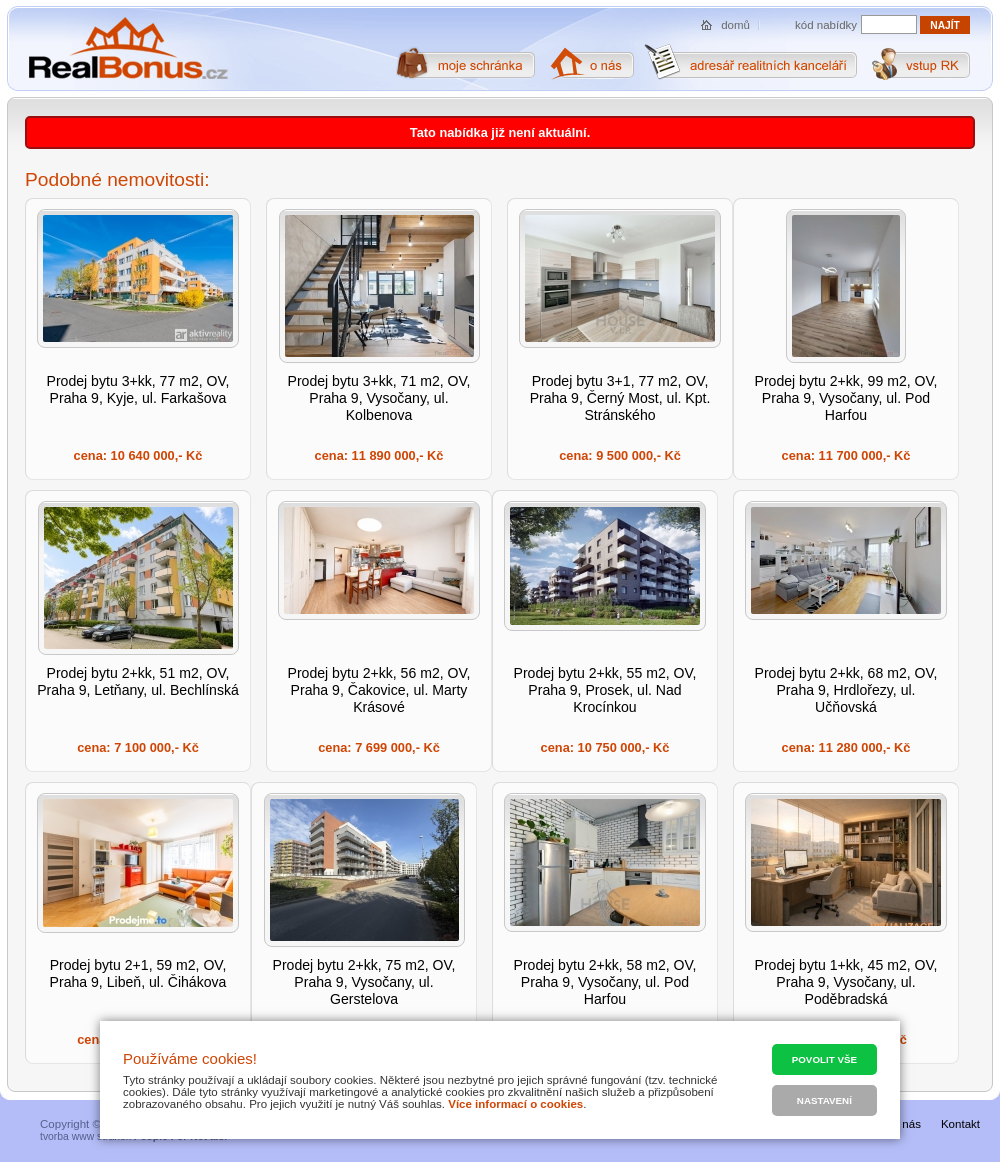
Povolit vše (824, 1059)
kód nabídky (826, 25)
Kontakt (960, 1124)
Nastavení (824, 1100)
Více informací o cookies (515, 1104)
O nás (905, 1124)
